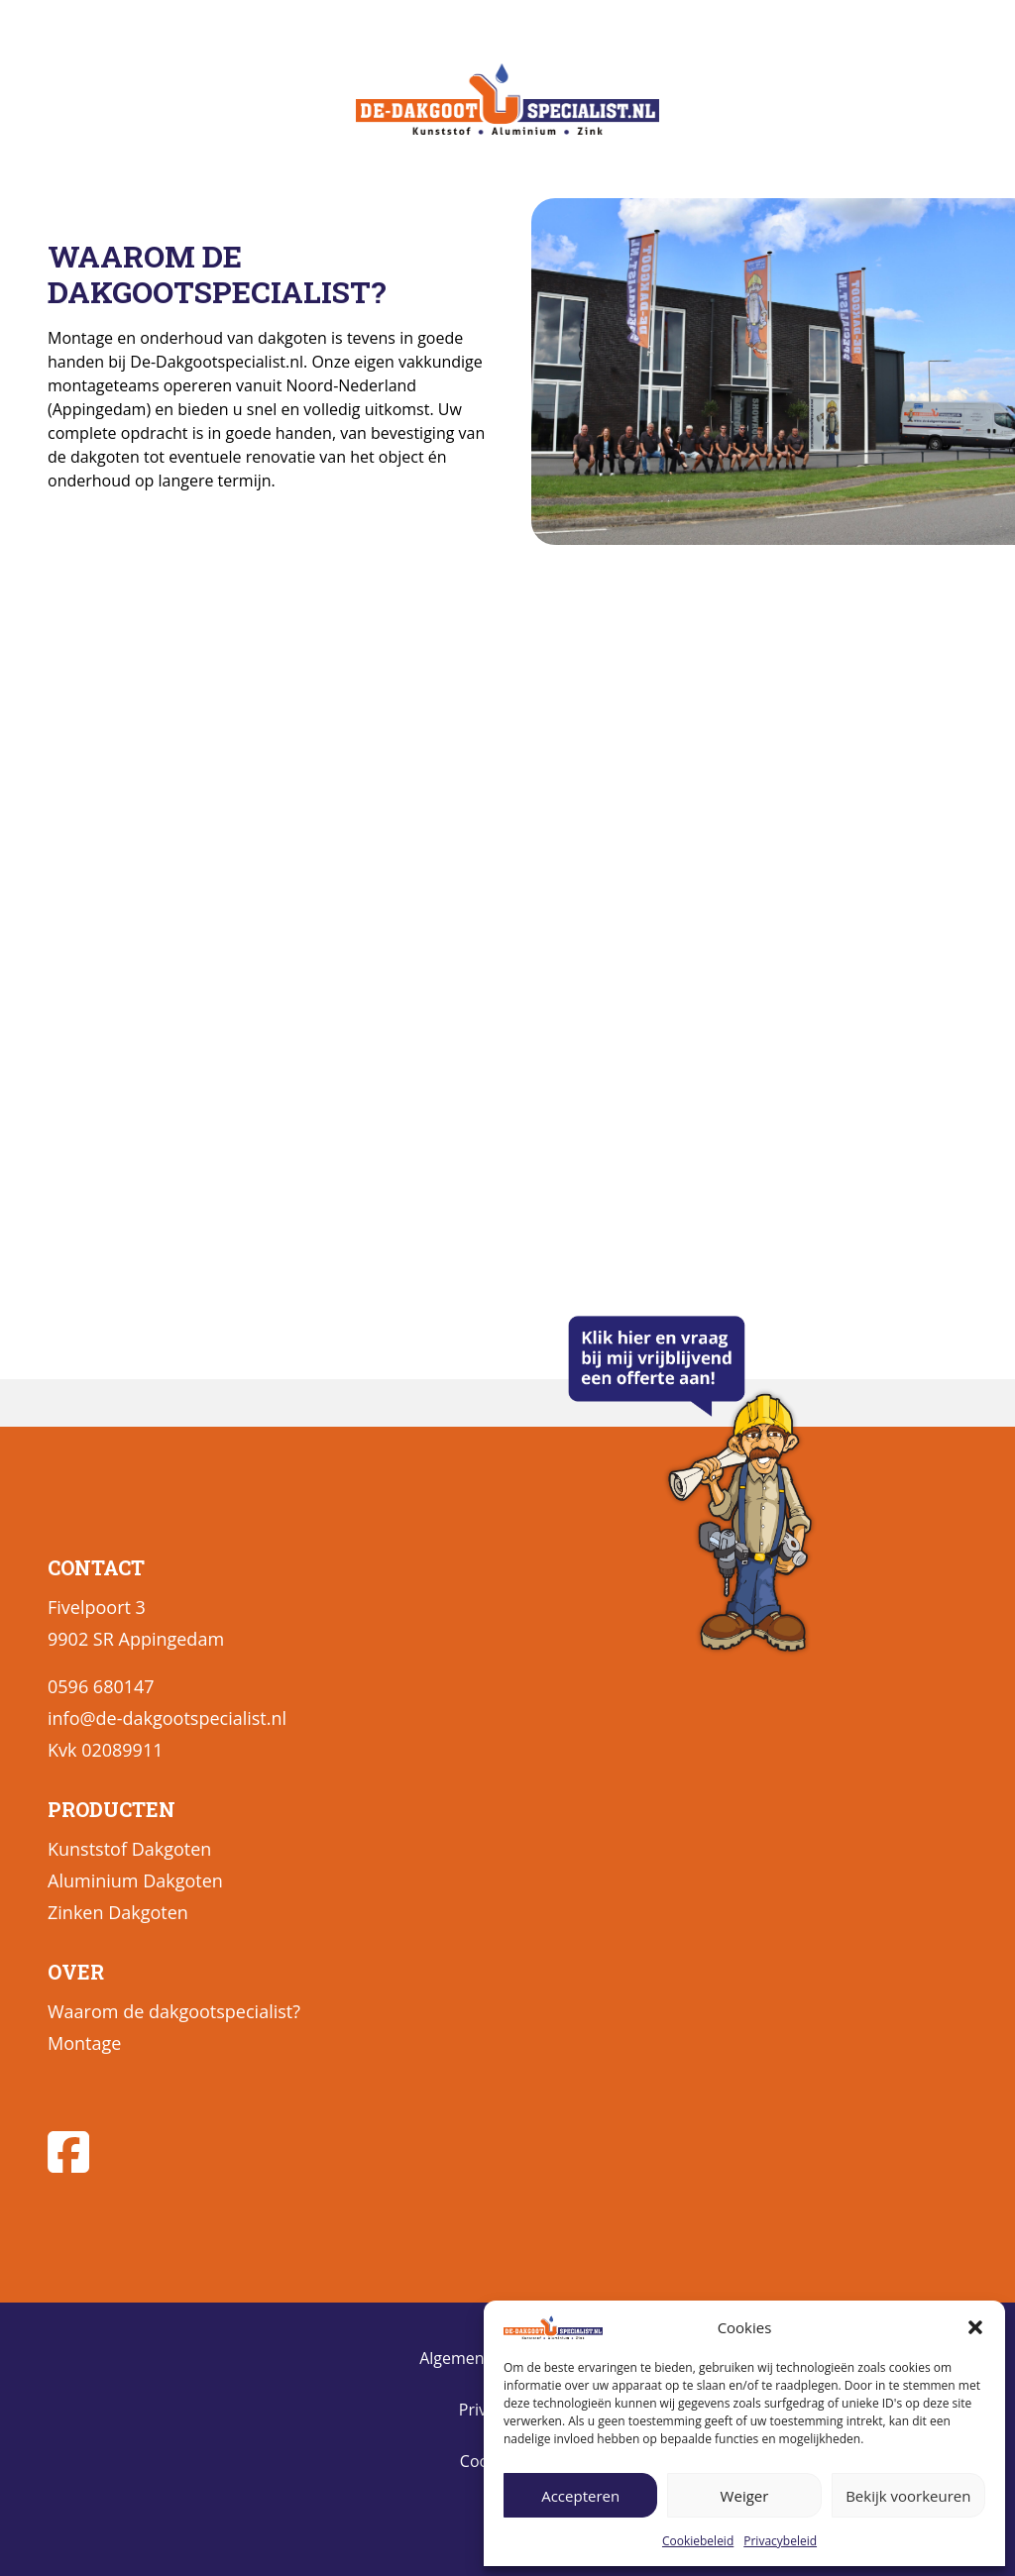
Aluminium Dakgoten (135, 1880)
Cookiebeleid (697, 2540)
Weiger (745, 2496)
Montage (84, 2043)
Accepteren (580, 2496)
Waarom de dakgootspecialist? (174, 2011)
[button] (975, 2327)
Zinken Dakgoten (118, 1912)
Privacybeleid (780, 2540)
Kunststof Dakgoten (129, 1849)
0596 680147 (101, 1686)
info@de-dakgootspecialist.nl (167, 1718)
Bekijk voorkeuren (908, 2496)
